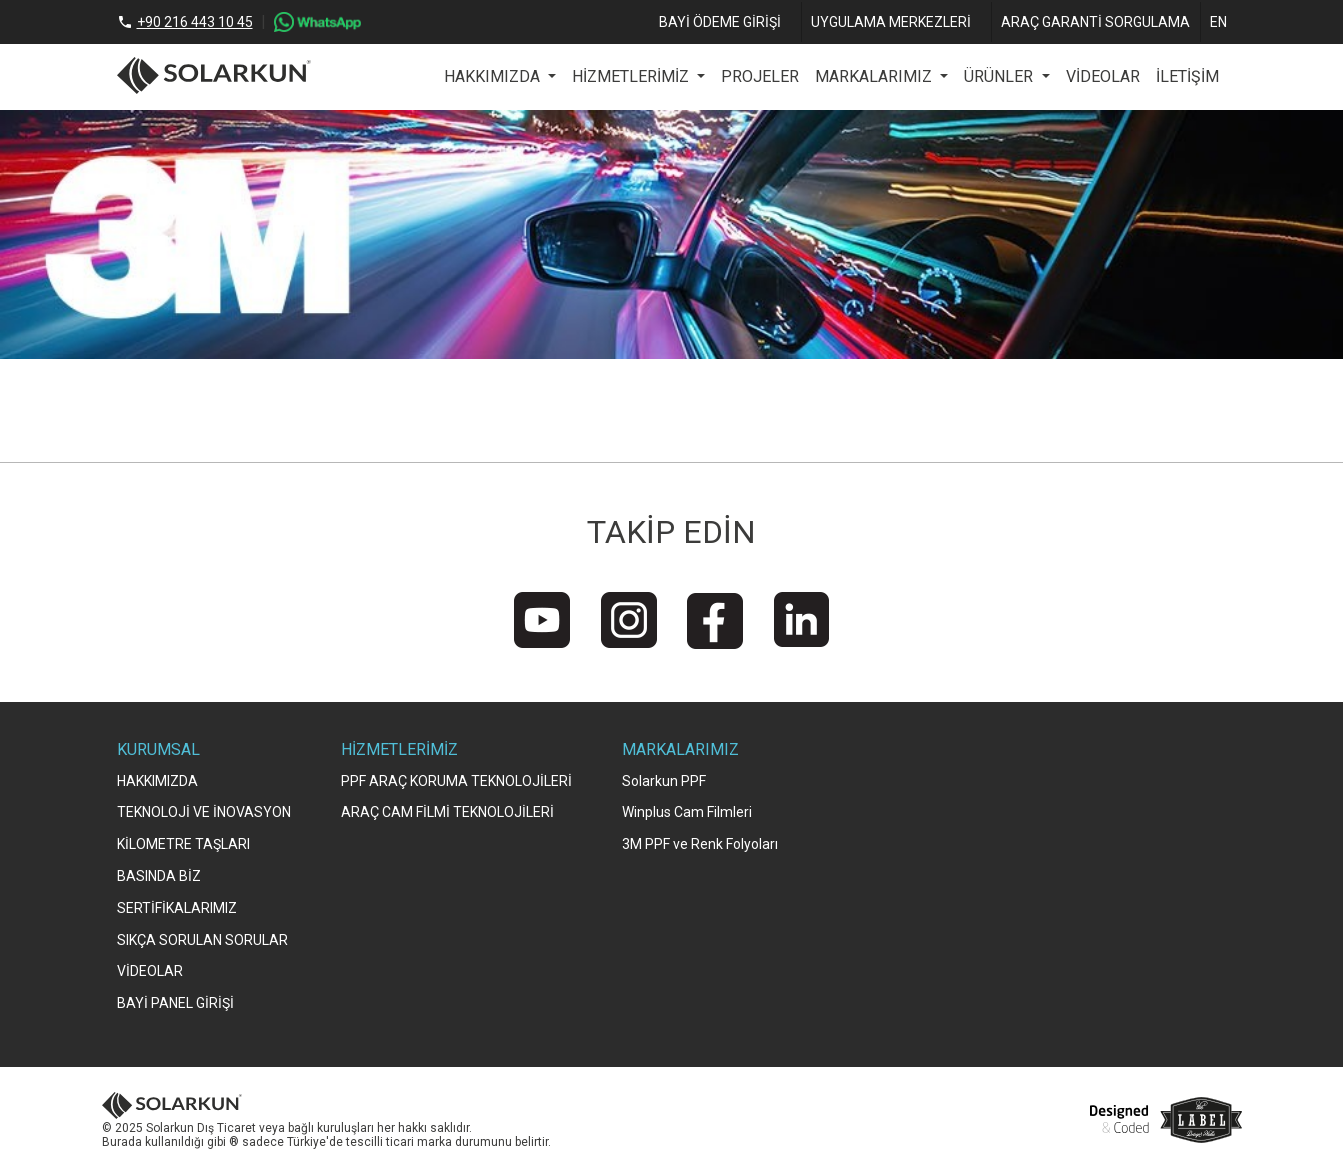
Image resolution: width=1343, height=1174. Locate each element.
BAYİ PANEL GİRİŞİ (175, 1003)
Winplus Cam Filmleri (687, 812)
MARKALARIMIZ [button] (875, 76)
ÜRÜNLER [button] (1000, 76)
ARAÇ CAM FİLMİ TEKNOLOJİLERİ (447, 812)
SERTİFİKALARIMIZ (177, 908)
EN (1218, 22)
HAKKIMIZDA (157, 781)
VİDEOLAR (1103, 76)
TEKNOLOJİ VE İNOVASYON (204, 812)
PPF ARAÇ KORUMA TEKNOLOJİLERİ (456, 781)
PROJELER (760, 76)
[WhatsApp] (317, 22)
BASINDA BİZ (159, 876)
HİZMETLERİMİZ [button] (632, 76)
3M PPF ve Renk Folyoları (700, 844)
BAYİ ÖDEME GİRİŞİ (720, 22)
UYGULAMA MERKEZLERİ (891, 22)
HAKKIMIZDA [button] (494, 76)
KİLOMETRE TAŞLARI (183, 844)
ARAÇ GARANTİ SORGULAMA (1095, 22)
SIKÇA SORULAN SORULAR (202, 940)
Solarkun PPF (664, 781)
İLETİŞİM (1187, 76)
